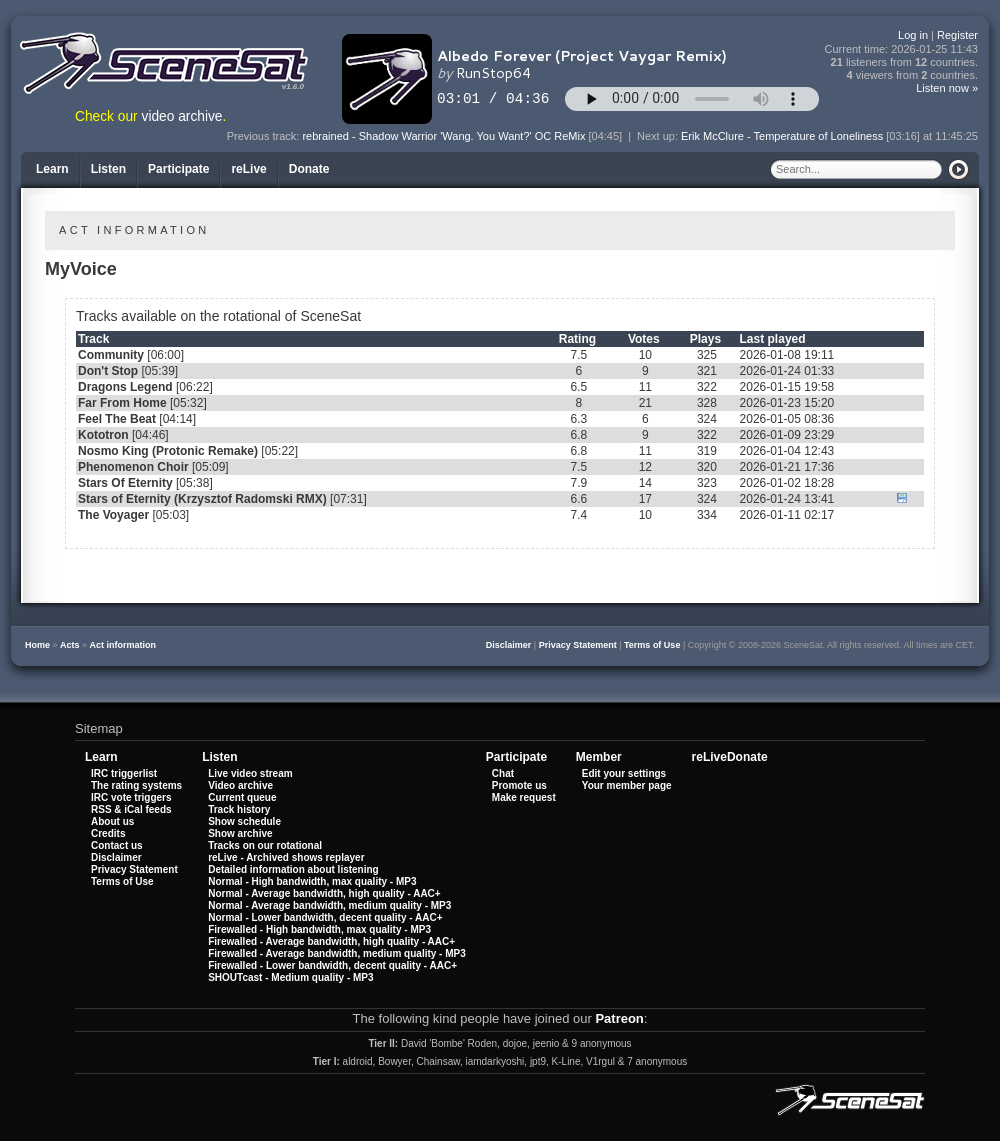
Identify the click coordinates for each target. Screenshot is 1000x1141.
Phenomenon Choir (133, 467)
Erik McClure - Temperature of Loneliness (782, 136)
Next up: (659, 136)
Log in (913, 35)
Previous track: (265, 136)
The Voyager (113, 515)
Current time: (902, 49)
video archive (182, 116)
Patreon (619, 1018)
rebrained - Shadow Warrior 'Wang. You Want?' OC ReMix (443, 136)
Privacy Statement (578, 645)
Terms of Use (652, 645)
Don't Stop (108, 371)
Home (37, 645)
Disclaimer (509, 645)
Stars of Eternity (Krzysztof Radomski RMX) (202, 499)
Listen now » (947, 88)
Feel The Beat (117, 419)
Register (957, 35)
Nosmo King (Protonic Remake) (168, 451)
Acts (70, 645)
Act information (123, 645)
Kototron (103, 435)
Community (111, 355)
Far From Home (122, 403)
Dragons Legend (125, 387)
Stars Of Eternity (125, 483)
